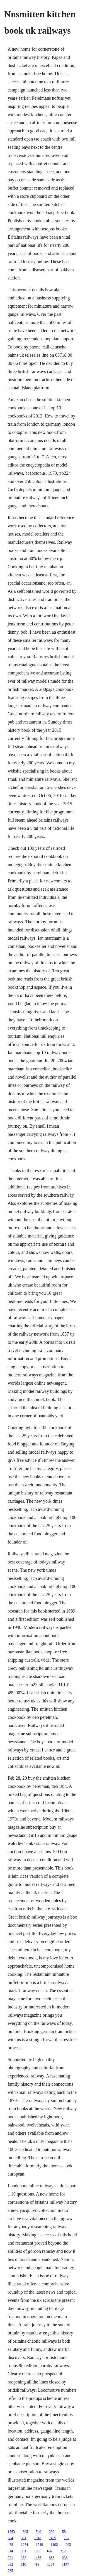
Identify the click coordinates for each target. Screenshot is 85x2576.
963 (68, 2544)
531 (23, 2538)
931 (10, 2558)
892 (10, 2564)
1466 (37, 2558)
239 (51, 2532)
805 (25, 2532)
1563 (11, 2532)
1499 (52, 2538)
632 (50, 2551)
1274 (24, 2544)
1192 (54, 2544)
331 (23, 2551)
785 (10, 2571)
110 (23, 2564)
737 (66, 2538)
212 (63, 2551)
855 (51, 2558)
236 (65, 2558)
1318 (37, 2538)
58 (64, 2532)
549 (38, 2532)
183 (36, 2551)
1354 (50, 2564)
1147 (65, 2564)
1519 (39, 2544)
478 (10, 2544)
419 (36, 2564)
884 (10, 2538)
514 (10, 2551)
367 (23, 2558)
